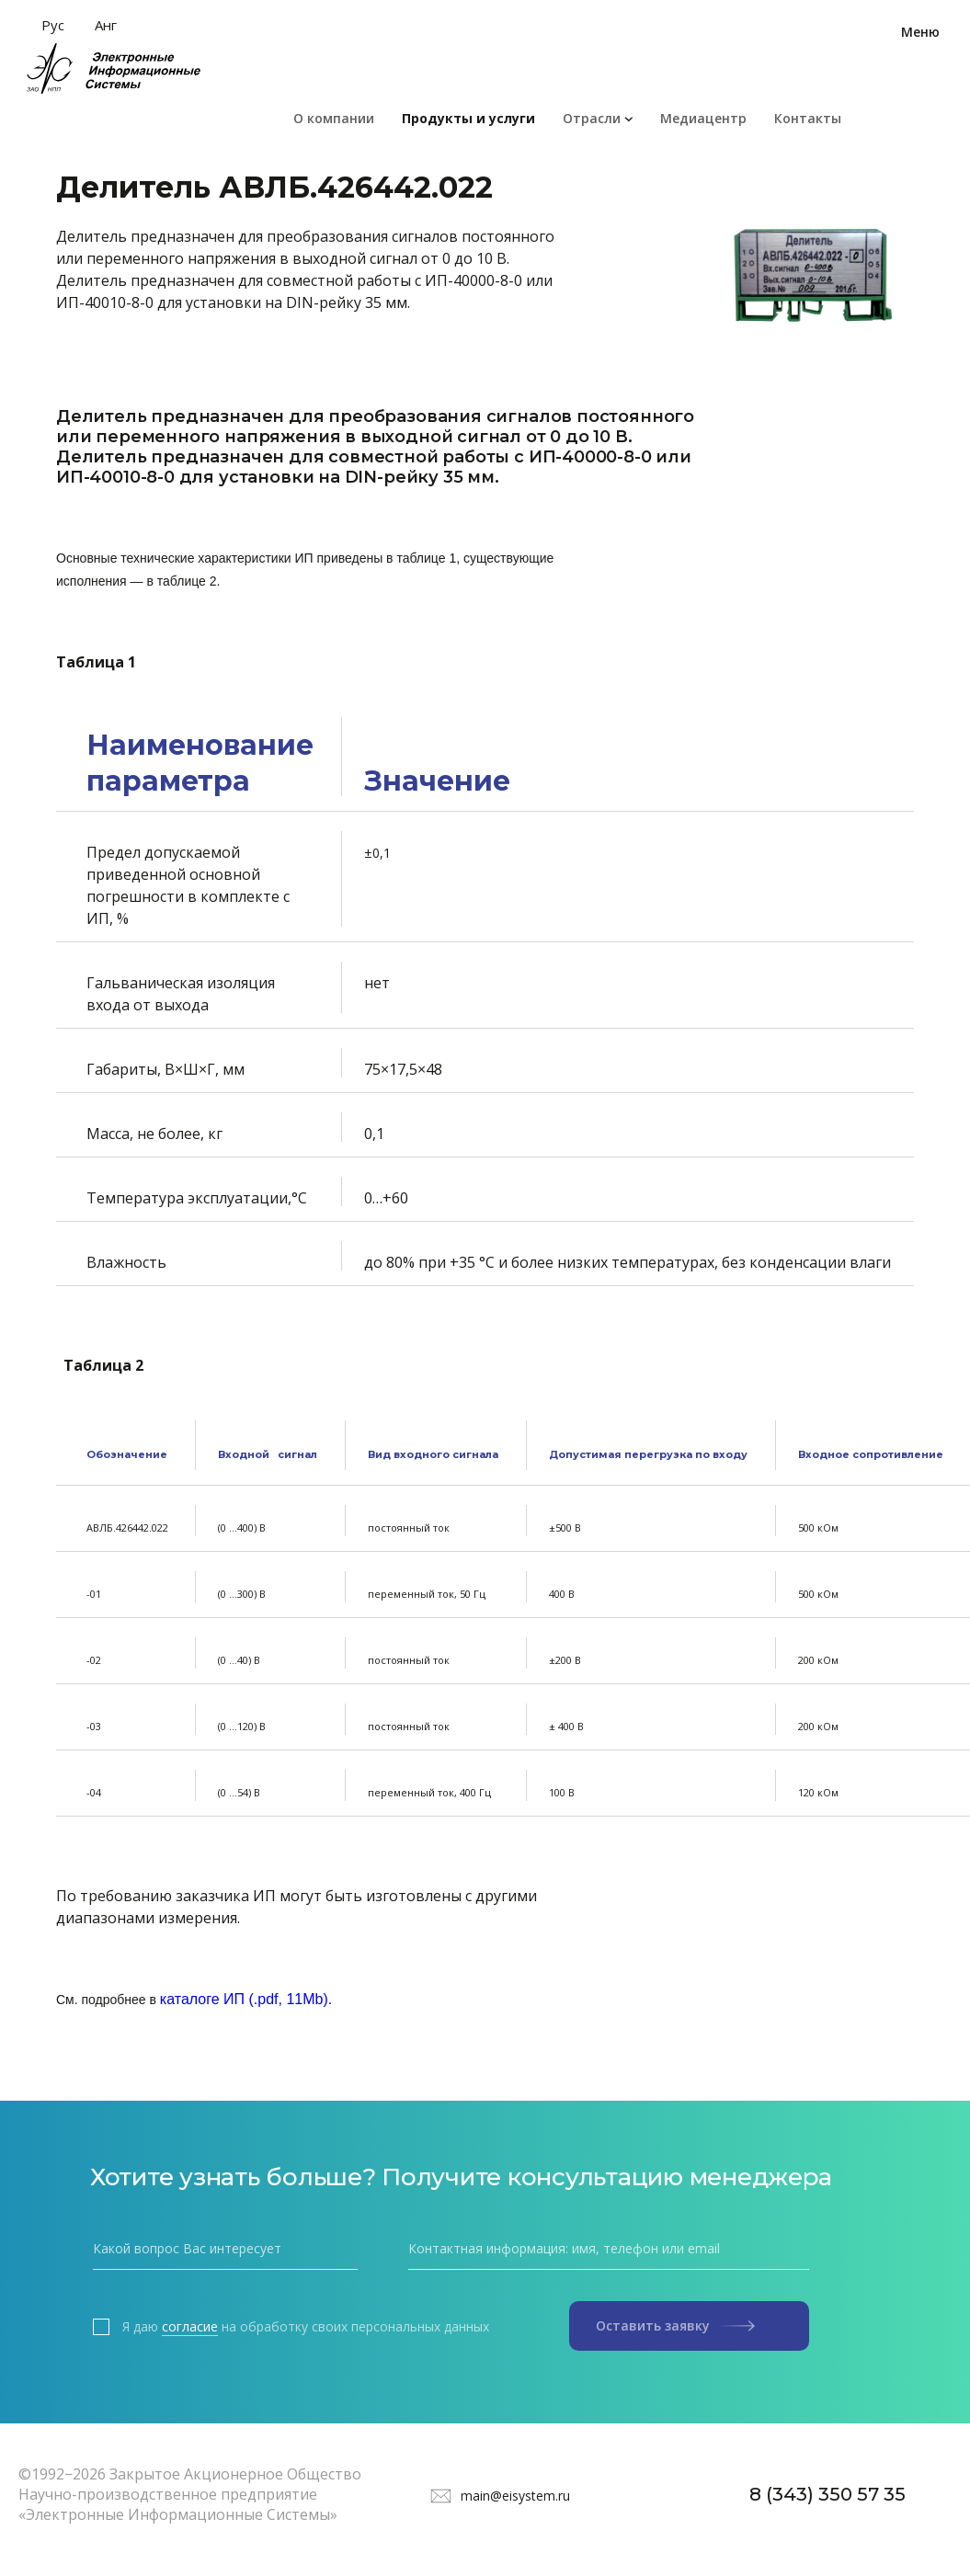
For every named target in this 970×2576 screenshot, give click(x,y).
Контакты (807, 118)
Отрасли (592, 118)
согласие (190, 2327)
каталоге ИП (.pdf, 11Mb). (246, 1999)
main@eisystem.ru (515, 2495)
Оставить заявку (675, 2325)
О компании (333, 118)
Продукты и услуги (468, 118)
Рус (52, 25)
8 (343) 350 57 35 (827, 2494)
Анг (106, 25)
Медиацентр (703, 118)
